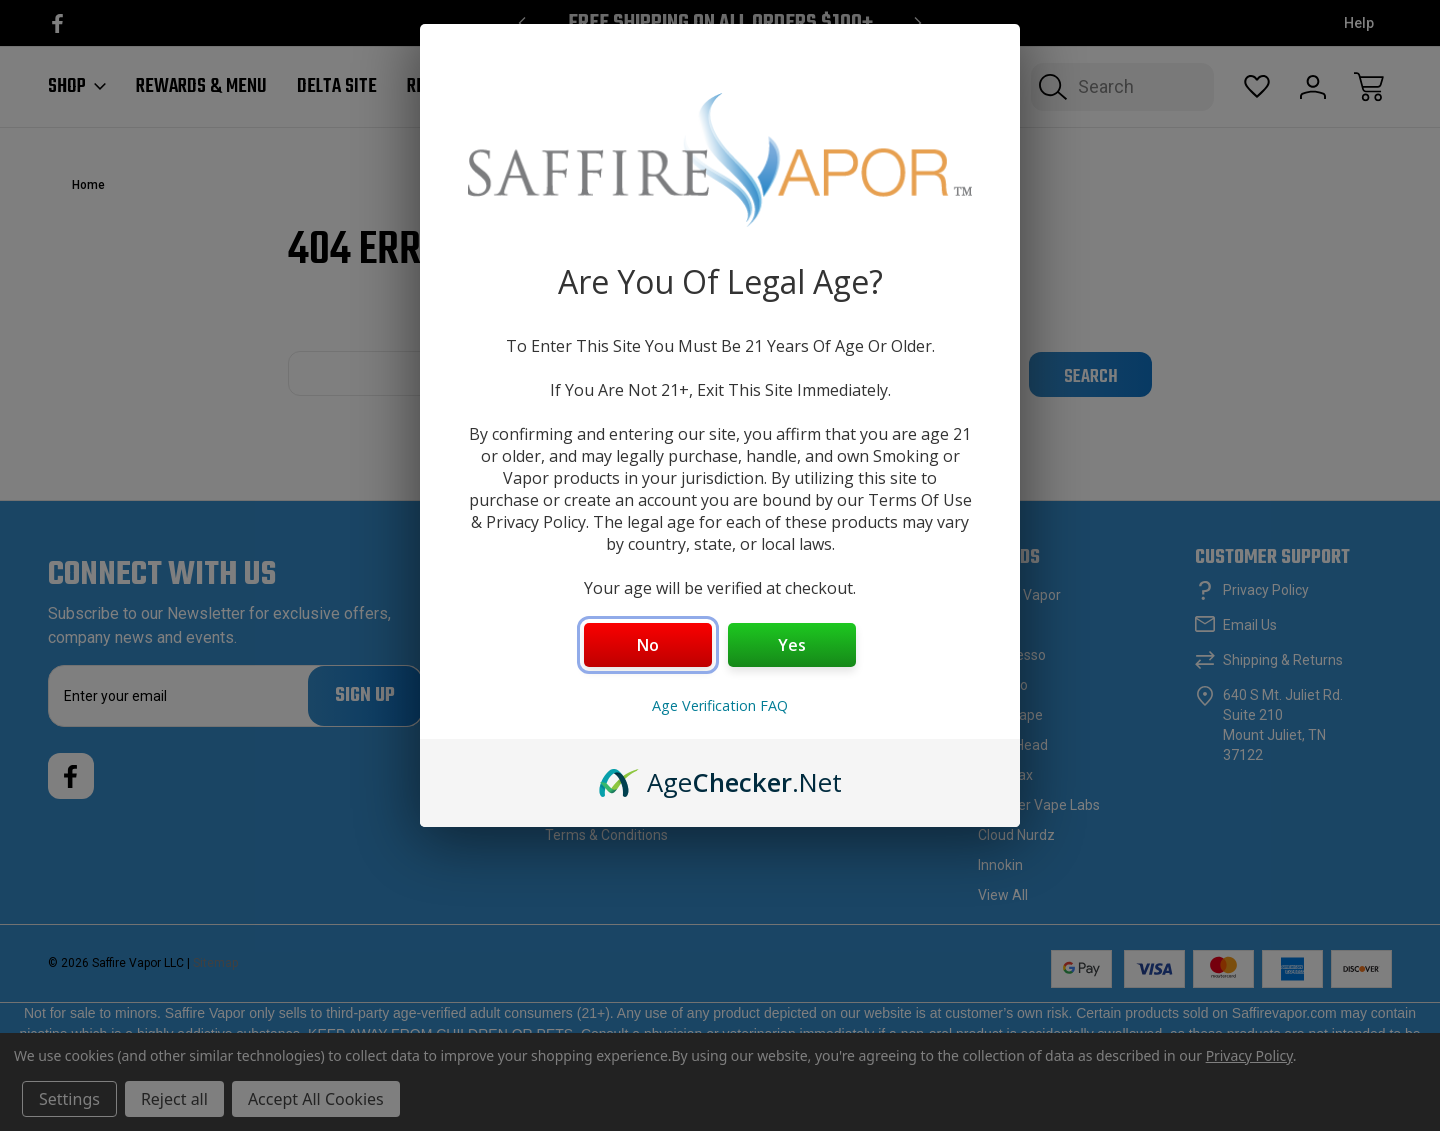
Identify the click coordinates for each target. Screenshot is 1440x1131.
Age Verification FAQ (720, 705)
